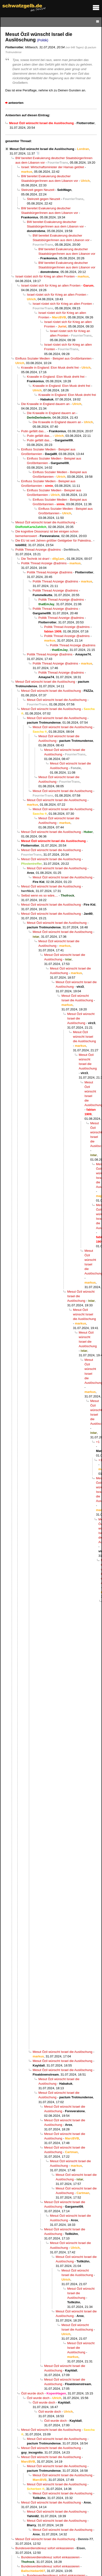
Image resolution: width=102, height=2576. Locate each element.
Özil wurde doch (32, 2393)
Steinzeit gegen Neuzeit (37, 190)
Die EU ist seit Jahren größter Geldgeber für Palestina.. (53, 540)
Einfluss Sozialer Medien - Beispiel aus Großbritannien (53, 358)
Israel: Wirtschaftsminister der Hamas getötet (52, 167)
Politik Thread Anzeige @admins (38, 549)
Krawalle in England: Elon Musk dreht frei (50, 367)
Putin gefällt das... (33, 431)
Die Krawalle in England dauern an (45, 404)
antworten (16, 103)
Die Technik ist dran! (35, 558)
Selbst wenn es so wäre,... (39, 895)
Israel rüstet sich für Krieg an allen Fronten (45, 276)
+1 (98, 1442)
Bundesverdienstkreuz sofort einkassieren (44, 2548)
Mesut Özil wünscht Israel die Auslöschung (42, 149)
